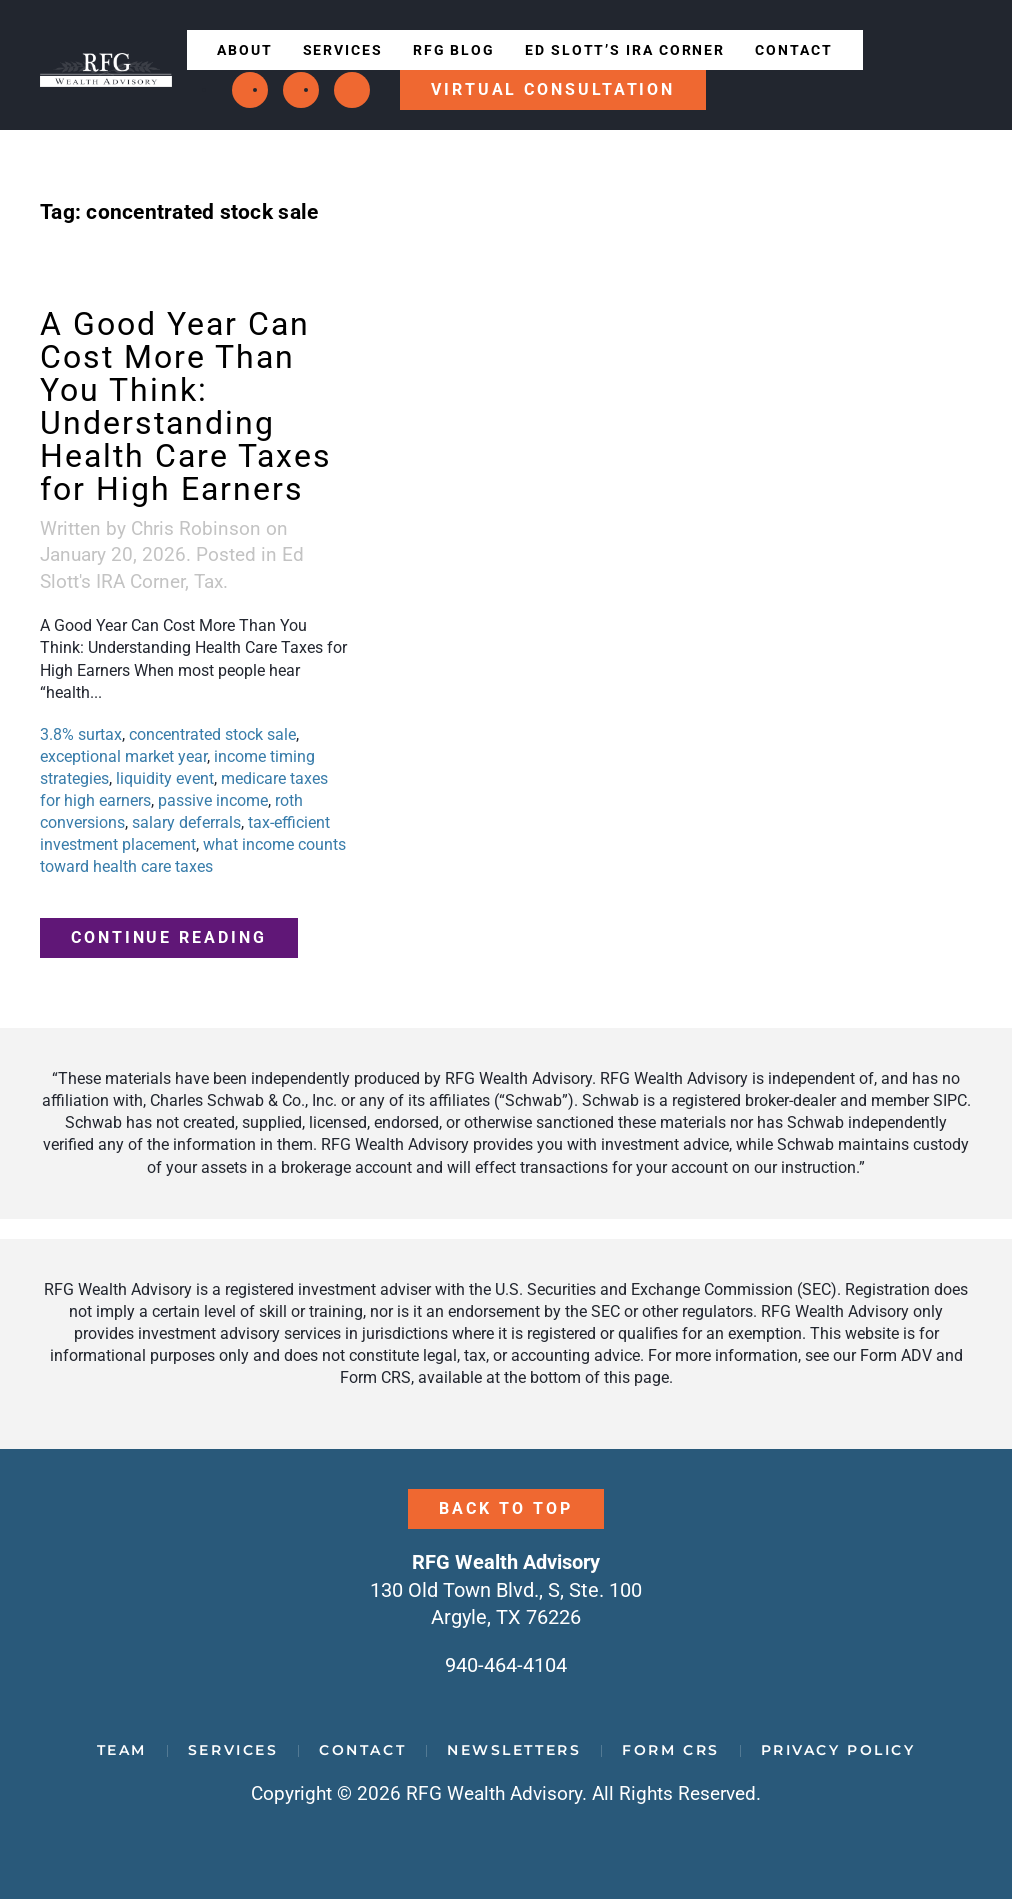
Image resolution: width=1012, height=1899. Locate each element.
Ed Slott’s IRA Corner (625, 50)
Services (343, 50)
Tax (208, 581)
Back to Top (505, 1508)
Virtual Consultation (553, 89)
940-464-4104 (506, 1665)
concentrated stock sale (212, 734)
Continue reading (169, 937)
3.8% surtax (81, 734)
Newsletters (514, 1750)
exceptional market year (123, 756)
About (245, 50)
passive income (213, 800)
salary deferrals (186, 822)
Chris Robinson (196, 528)
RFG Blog (454, 50)
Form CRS (670, 1750)
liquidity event (165, 778)
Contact (793, 50)
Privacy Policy (838, 1750)
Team (122, 1750)
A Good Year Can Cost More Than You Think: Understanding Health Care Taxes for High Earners (186, 406)
